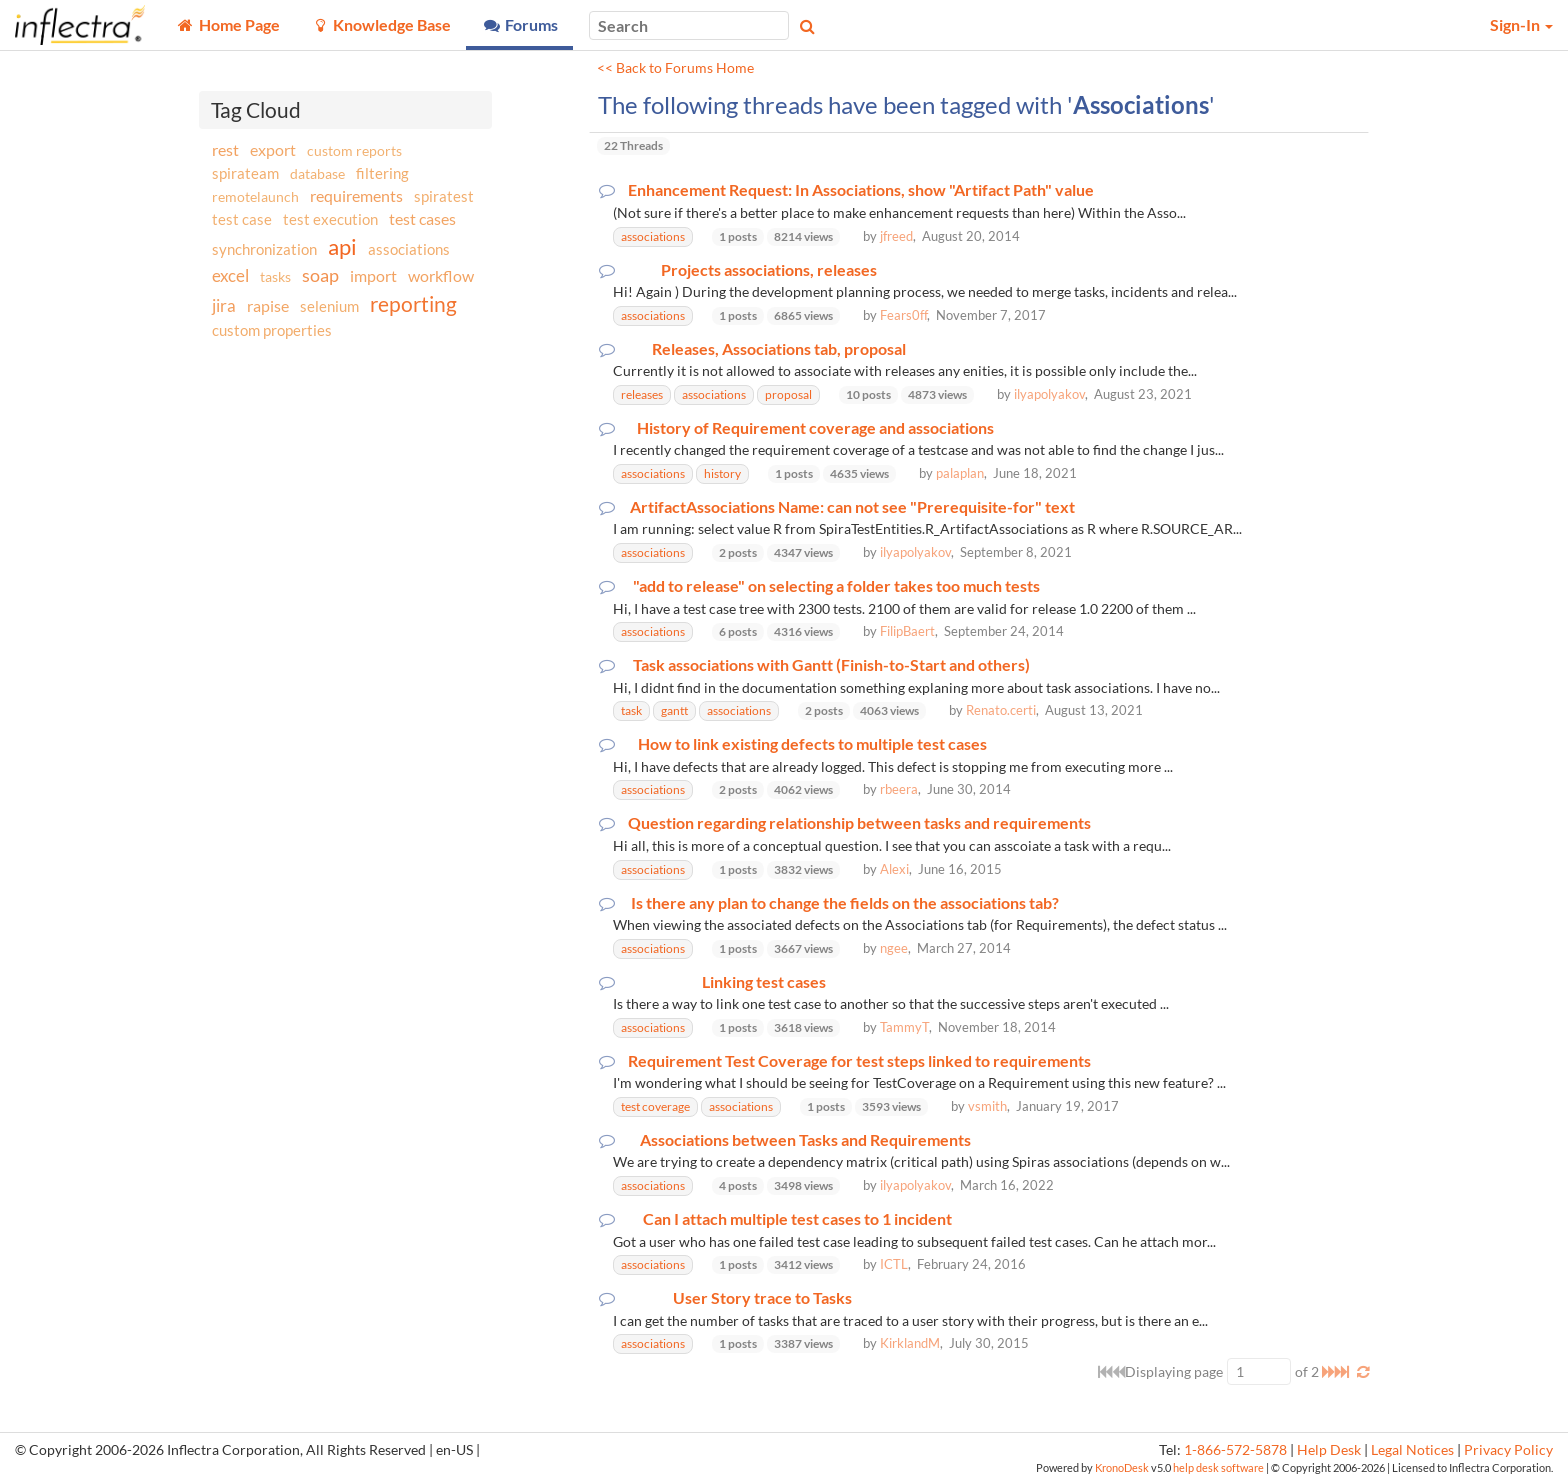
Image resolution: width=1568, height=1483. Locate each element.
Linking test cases (764, 982)
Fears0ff (903, 315)
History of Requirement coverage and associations (815, 428)
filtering (382, 173)
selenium (329, 306)
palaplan (960, 473)
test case (242, 219)
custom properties (272, 330)
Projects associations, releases (769, 270)
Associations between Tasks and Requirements (805, 1140)
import (373, 275)
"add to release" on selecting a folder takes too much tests (836, 586)
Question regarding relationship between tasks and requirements (859, 823)
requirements (356, 195)
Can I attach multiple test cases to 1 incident (797, 1219)
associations (409, 249)
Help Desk (1329, 1450)
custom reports (354, 150)
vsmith (987, 1106)
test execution (330, 219)
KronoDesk (1122, 1467)
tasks (275, 276)
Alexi (894, 869)
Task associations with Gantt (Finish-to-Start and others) (831, 665)
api (342, 246)
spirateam (245, 173)
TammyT (904, 1027)
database (317, 173)
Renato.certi (1001, 710)
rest (225, 149)
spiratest (444, 196)
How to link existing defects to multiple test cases (812, 744)
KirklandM (910, 1343)
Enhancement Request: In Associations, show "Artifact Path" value (861, 190)
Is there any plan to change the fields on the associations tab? (845, 903)
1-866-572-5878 (1235, 1450)
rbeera (899, 789)
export (273, 150)
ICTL (894, 1264)
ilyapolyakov (1049, 394)
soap (320, 275)
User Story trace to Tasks (762, 1298)
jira (224, 306)
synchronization (264, 249)
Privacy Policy (1508, 1450)
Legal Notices (1412, 1450)
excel (230, 275)
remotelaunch (255, 196)
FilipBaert (907, 631)
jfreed (896, 236)
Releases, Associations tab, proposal (779, 349)
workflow (441, 275)
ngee (894, 948)
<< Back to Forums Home (675, 68)
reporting (413, 303)
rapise (268, 305)
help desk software (1218, 1467)
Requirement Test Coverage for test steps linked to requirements (859, 1061)
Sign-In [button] (1521, 24)
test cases (422, 218)
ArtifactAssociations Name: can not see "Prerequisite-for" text (852, 507)
